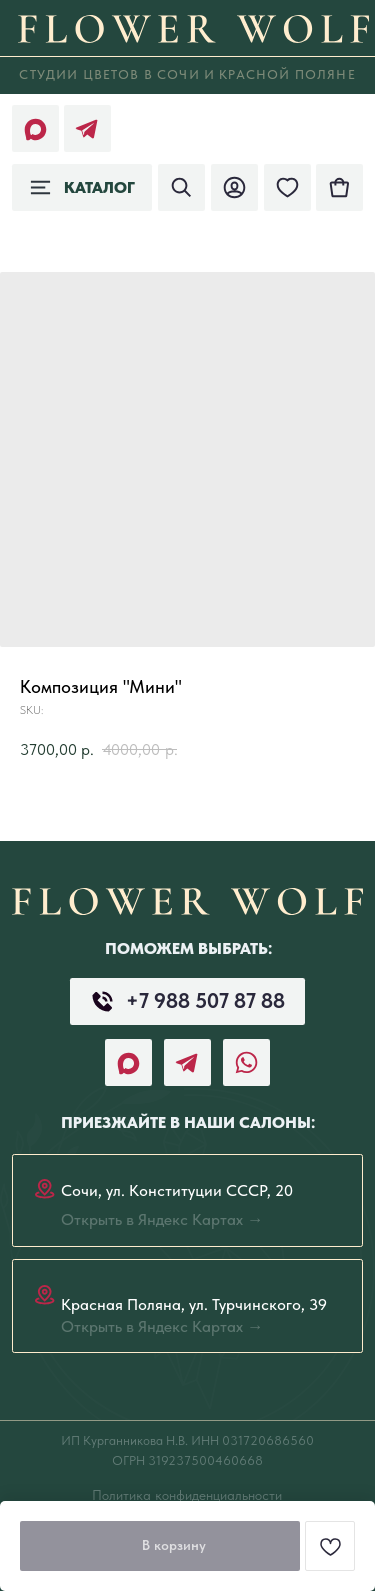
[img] (339, 187)
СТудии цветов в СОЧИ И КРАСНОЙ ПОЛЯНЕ (187, 74)
